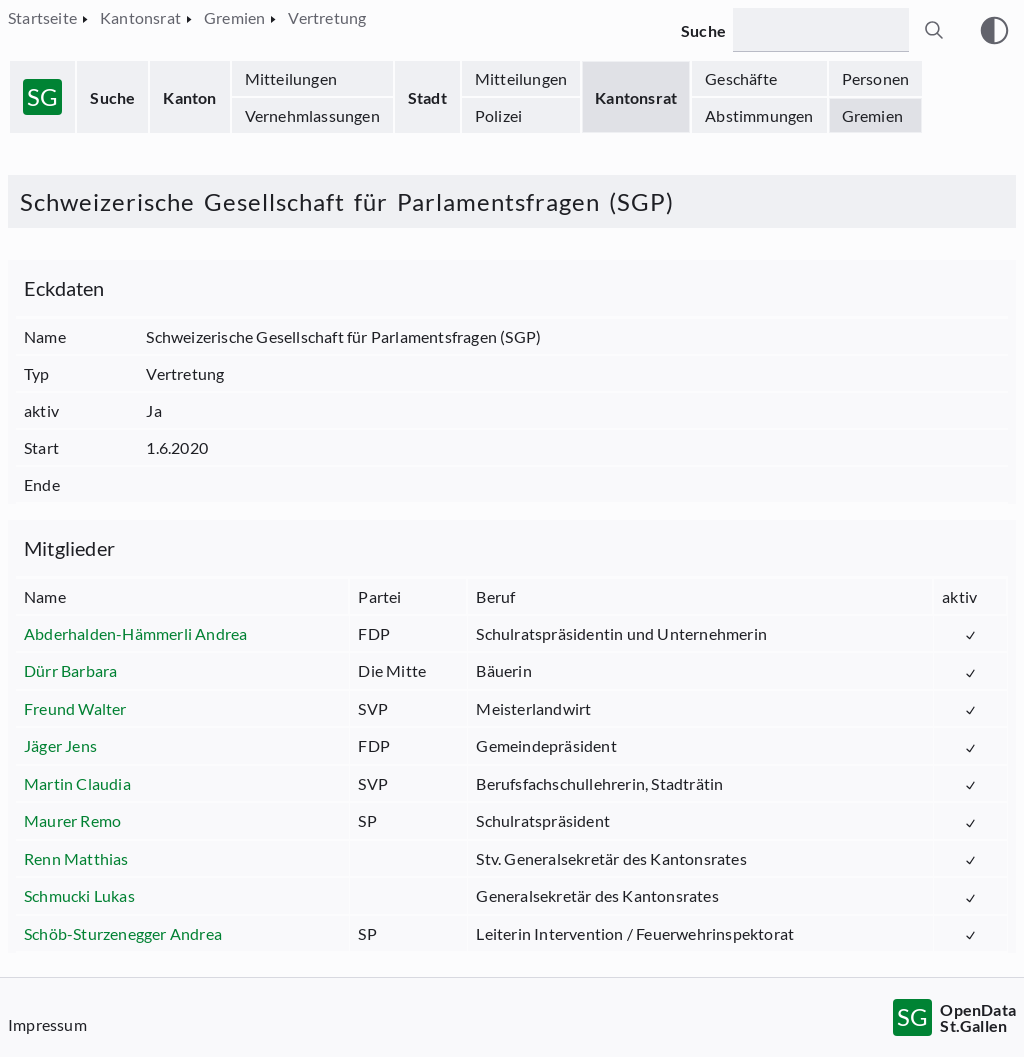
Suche (112, 97)
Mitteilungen (291, 78)
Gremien (872, 115)
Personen (876, 78)
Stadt (427, 97)
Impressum (47, 1024)
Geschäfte (741, 78)
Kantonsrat (636, 97)
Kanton (189, 97)
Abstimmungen (759, 115)
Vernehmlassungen (312, 115)
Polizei (498, 115)
